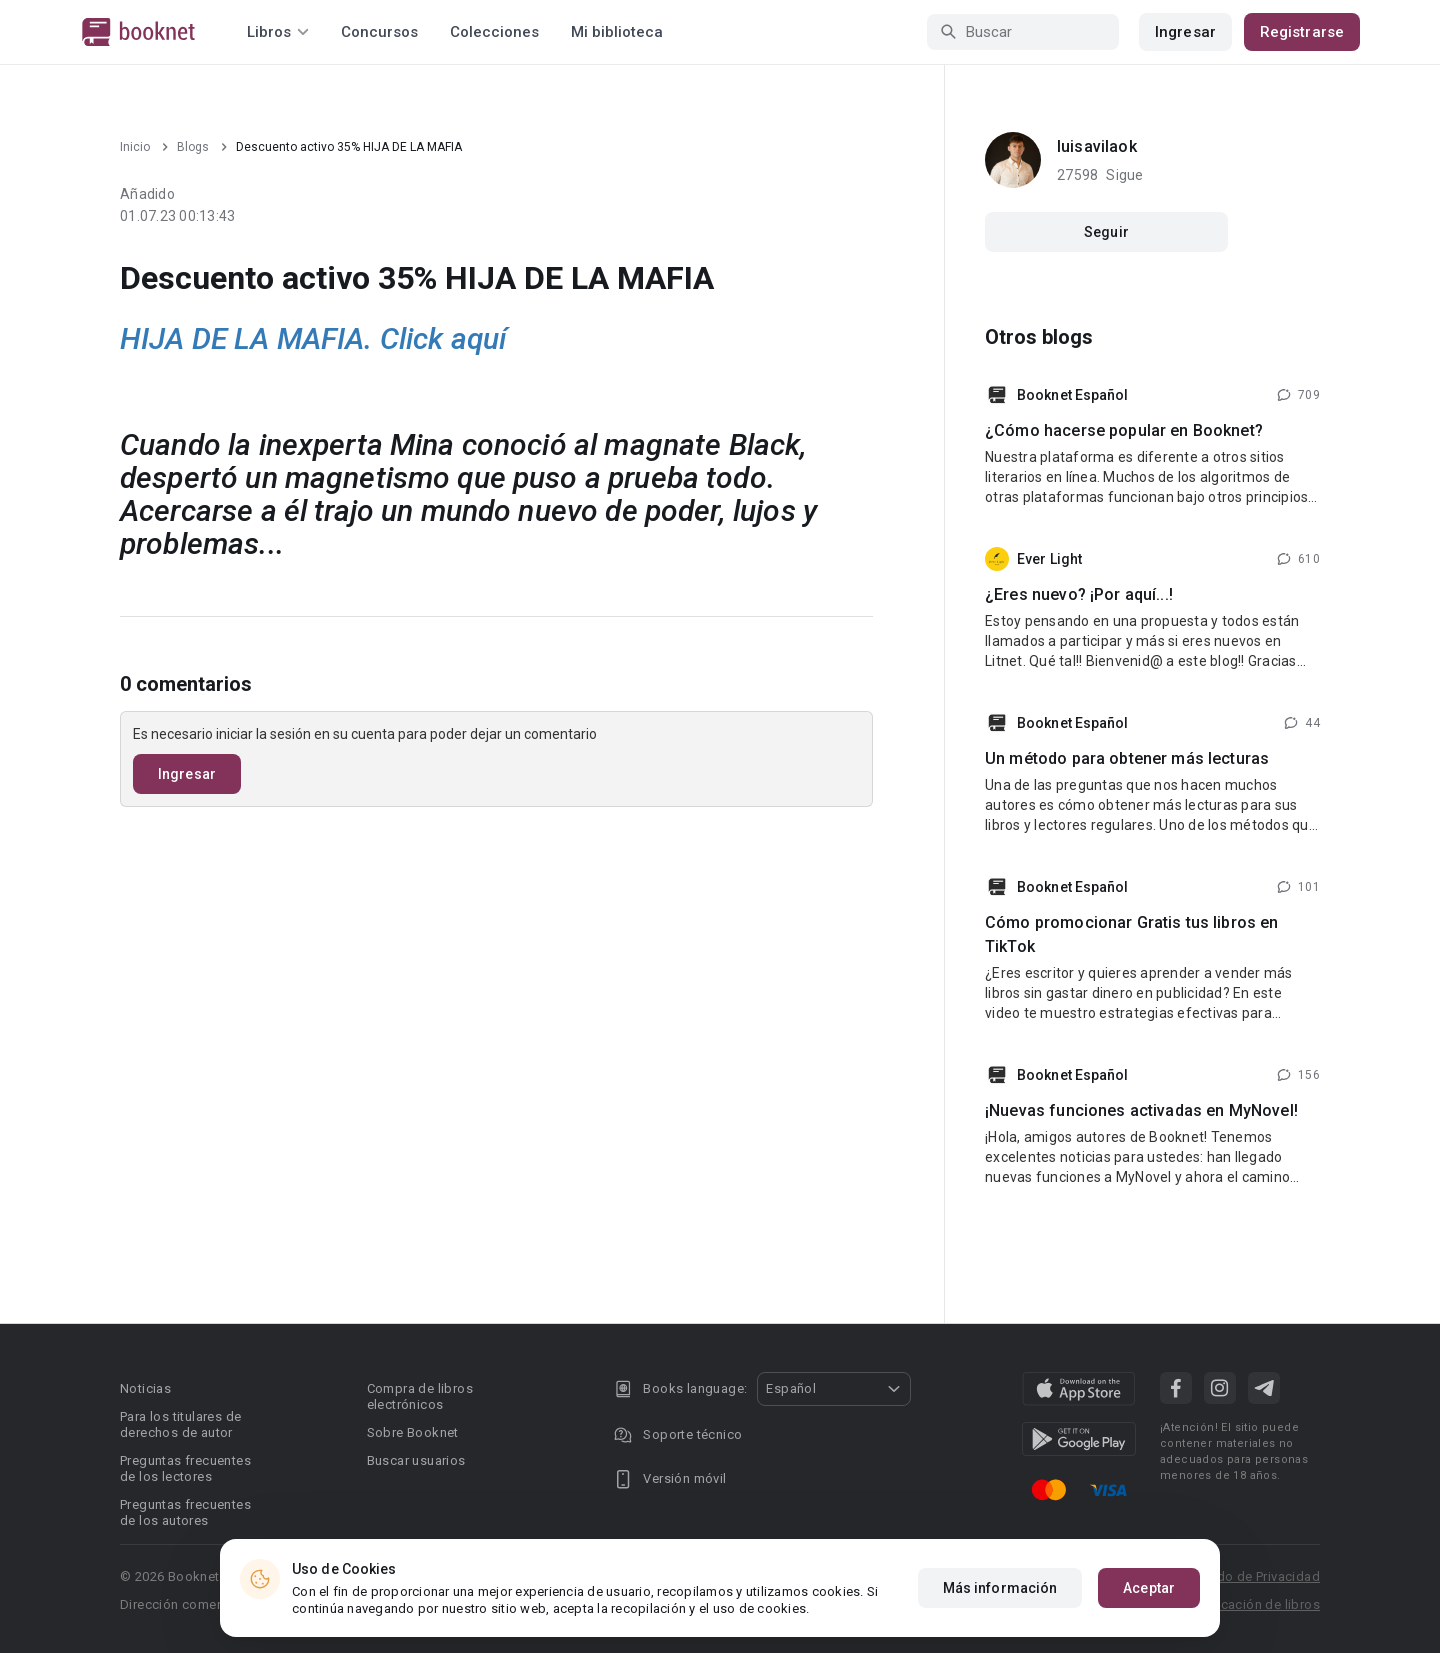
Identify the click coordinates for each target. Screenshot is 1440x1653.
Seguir (1106, 232)
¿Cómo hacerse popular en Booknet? (1124, 430)
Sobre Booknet (413, 1432)
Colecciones (494, 32)
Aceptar (1149, 1588)
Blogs (193, 147)
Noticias (145, 1388)
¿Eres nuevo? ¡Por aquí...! (1079, 594)
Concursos (379, 32)
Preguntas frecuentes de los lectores (185, 1468)
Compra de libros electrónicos (420, 1396)
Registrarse (1302, 32)
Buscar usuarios (416, 1460)
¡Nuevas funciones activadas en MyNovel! (1141, 1110)
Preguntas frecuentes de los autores (185, 1512)
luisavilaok (1097, 146)
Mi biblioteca (617, 32)
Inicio (135, 147)
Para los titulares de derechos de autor (180, 1424)
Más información (1000, 1588)
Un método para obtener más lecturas (1127, 758)
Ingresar (1185, 32)
